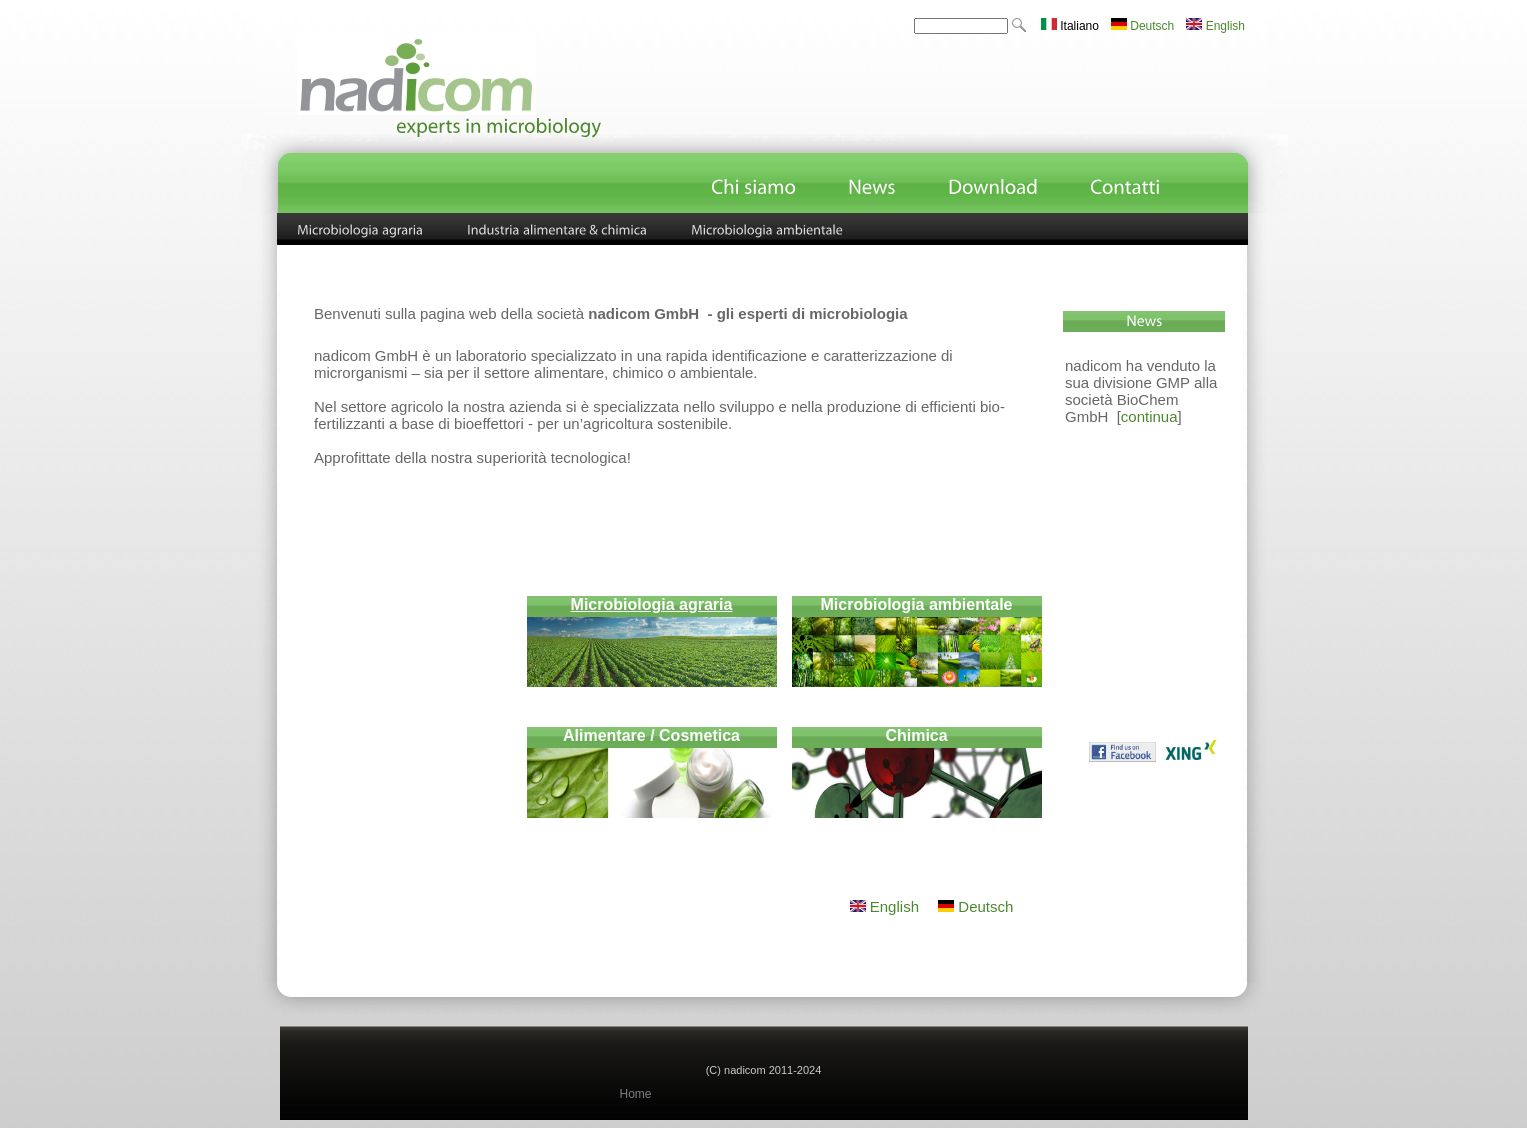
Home (636, 1094)
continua (1149, 416)
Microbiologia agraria (652, 604)
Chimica (916, 735)
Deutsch (1142, 26)
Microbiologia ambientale (916, 604)
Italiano (1070, 26)
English (1215, 26)
